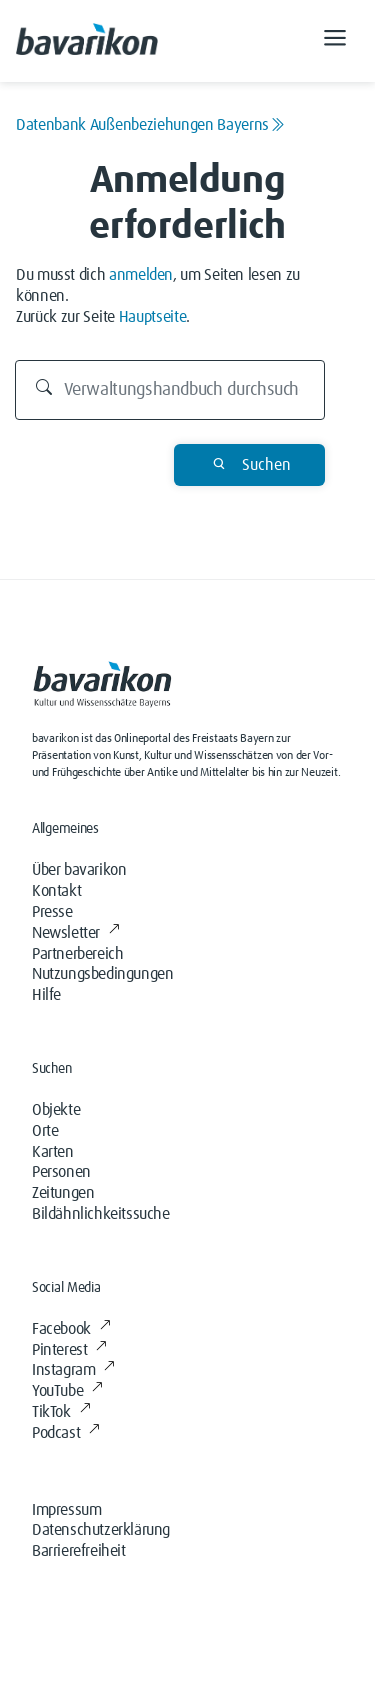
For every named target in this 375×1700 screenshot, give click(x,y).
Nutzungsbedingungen (102, 974)
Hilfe (46, 995)
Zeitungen (63, 1193)
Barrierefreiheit (79, 1551)
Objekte (56, 1110)
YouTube (67, 1391)
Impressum (66, 1510)
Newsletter (76, 933)
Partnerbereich (77, 954)
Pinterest (69, 1350)
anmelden (141, 275)
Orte (45, 1131)
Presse (52, 912)
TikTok (61, 1412)
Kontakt (56, 891)
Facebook (71, 1329)
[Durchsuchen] (170, 390)
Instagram (73, 1370)
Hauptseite (153, 317)
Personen (61, 1172)
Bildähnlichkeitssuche (101, 1214)
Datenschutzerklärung (101, 1530)
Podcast (66, 1433)
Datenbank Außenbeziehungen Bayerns (150, 125)
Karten (53, 1152)
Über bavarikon (79, 870)
